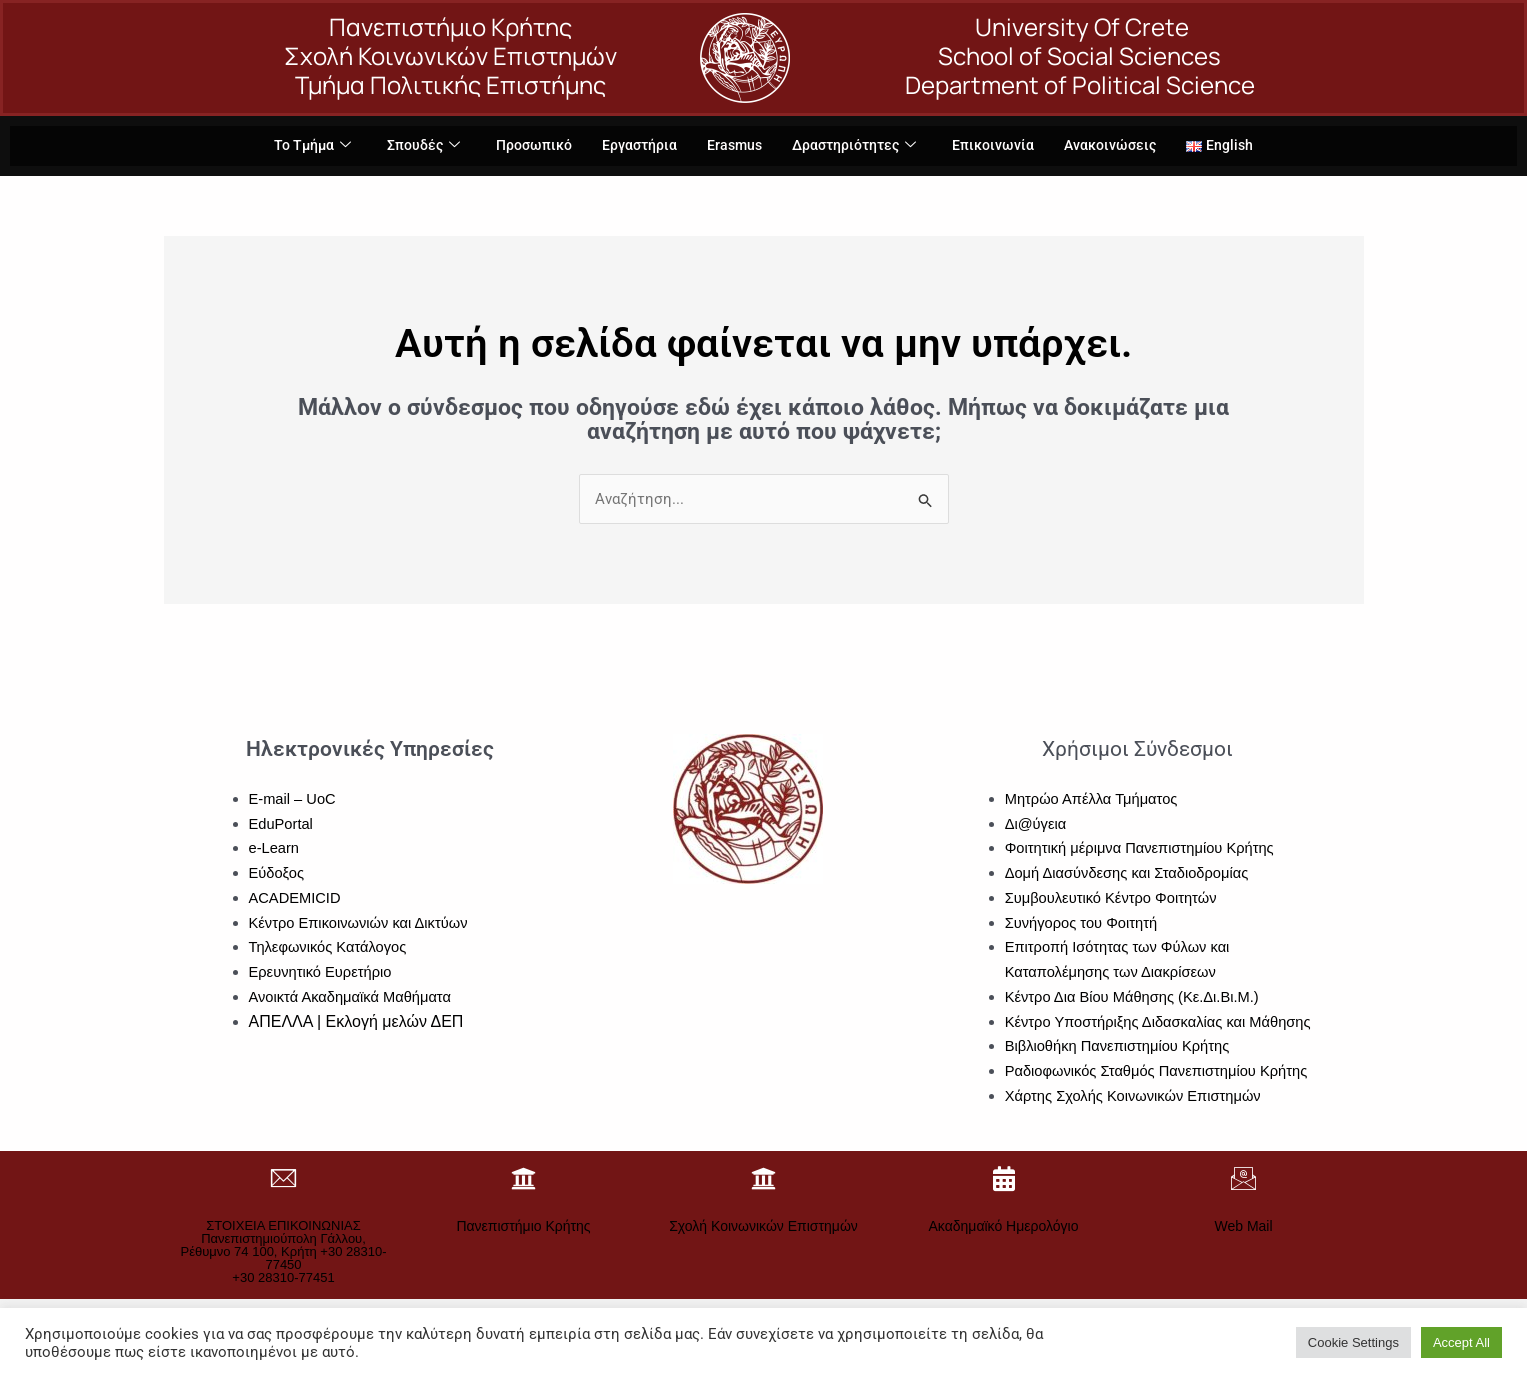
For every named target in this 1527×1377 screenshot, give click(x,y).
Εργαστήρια (636, 146)
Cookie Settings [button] (1353, 1342)
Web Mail (1243, 1226)
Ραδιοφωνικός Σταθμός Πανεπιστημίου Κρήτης (1160, 1071)
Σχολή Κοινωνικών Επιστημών (763, 1226)
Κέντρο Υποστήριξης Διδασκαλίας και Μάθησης (1161, 1021)
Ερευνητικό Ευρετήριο (322, 972)
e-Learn (275, 848)
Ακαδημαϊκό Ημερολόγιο (1004, 1226)
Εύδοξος (277, 873)
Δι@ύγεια (1036, 823)
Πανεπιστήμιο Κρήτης (523, 1226)
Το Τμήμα (297, 146)
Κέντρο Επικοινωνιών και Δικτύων (361, 922)
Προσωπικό (526, 146)
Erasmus (734, 146)
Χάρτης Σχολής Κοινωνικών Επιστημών (1136, 1095)
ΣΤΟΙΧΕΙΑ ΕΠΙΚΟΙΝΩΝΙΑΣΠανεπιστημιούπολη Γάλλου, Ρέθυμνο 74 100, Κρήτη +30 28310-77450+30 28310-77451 (283, 1251)
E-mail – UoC (293, 798)
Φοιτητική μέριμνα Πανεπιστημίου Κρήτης (1142, 848)
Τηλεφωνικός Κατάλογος (329, 947)
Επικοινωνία (1002, 146)
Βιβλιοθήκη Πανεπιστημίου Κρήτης (1120, 1046)
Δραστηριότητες (858, 146)
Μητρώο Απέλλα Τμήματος (1093, 798)
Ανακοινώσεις (1122, 146)
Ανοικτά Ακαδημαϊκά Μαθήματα (352, 996)
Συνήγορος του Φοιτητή (1083, 922)
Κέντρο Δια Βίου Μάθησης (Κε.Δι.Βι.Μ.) (1135, 996)
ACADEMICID (296, 897)
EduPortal (282, 823)
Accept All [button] (1461, 1342)
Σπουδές (412, 146)
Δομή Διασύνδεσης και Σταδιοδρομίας (1129, 873)
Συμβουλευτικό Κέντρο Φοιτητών (1113, 897)
